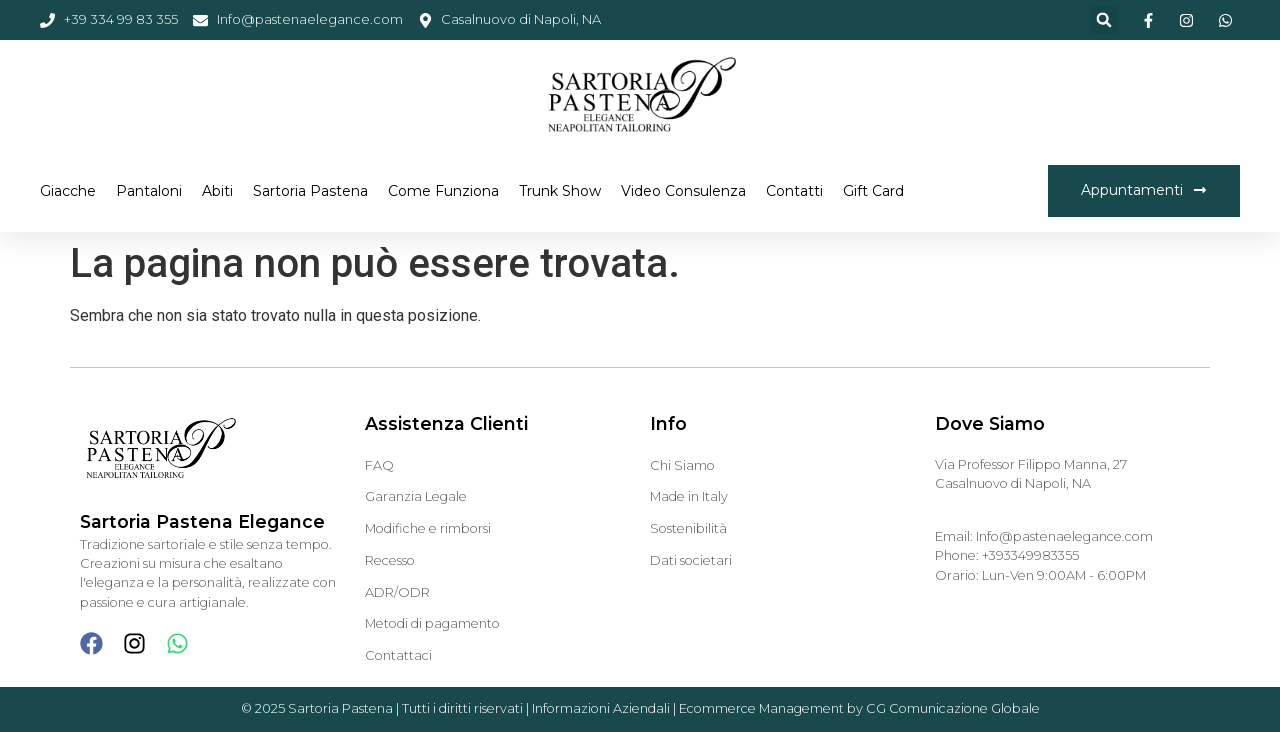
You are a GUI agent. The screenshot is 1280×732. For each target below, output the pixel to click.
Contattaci (398, 655)
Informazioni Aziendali (601, 708)
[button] (1104, 20)
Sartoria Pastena (310, 191)
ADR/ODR (397, 592)
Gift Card (873, 191)
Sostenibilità (688, 528)
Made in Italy (689, 496)
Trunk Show (560, 191)
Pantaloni (149, 191)
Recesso (390, 560)
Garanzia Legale (416, 496)
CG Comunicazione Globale (953, 708)
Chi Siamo (682, 465)
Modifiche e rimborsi (428, 528)
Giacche (68, 191)
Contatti (794, 191)
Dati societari (691, 560)
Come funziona (443, 191)
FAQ (379, 465)
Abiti (217, 191)
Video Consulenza (683, 191)
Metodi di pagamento (432, 623)
